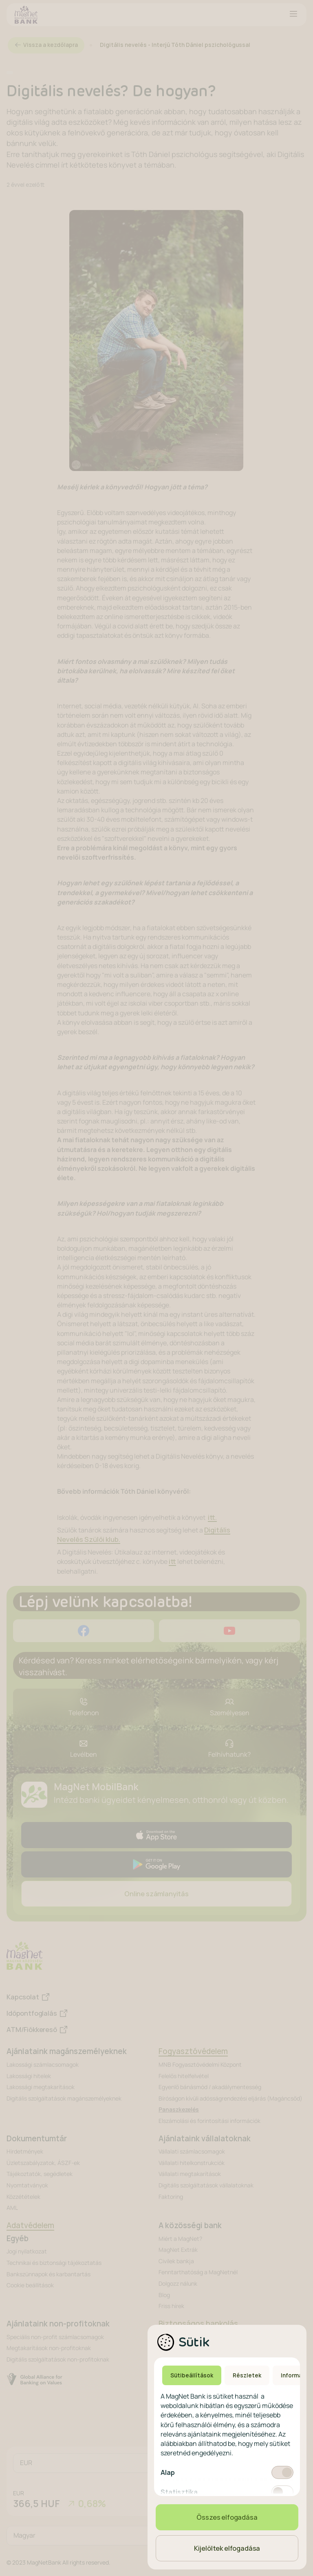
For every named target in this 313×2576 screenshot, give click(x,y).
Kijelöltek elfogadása (227, 2548)
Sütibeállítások (191, 2375)
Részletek (247, 2375)
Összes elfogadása (226, 2517)
